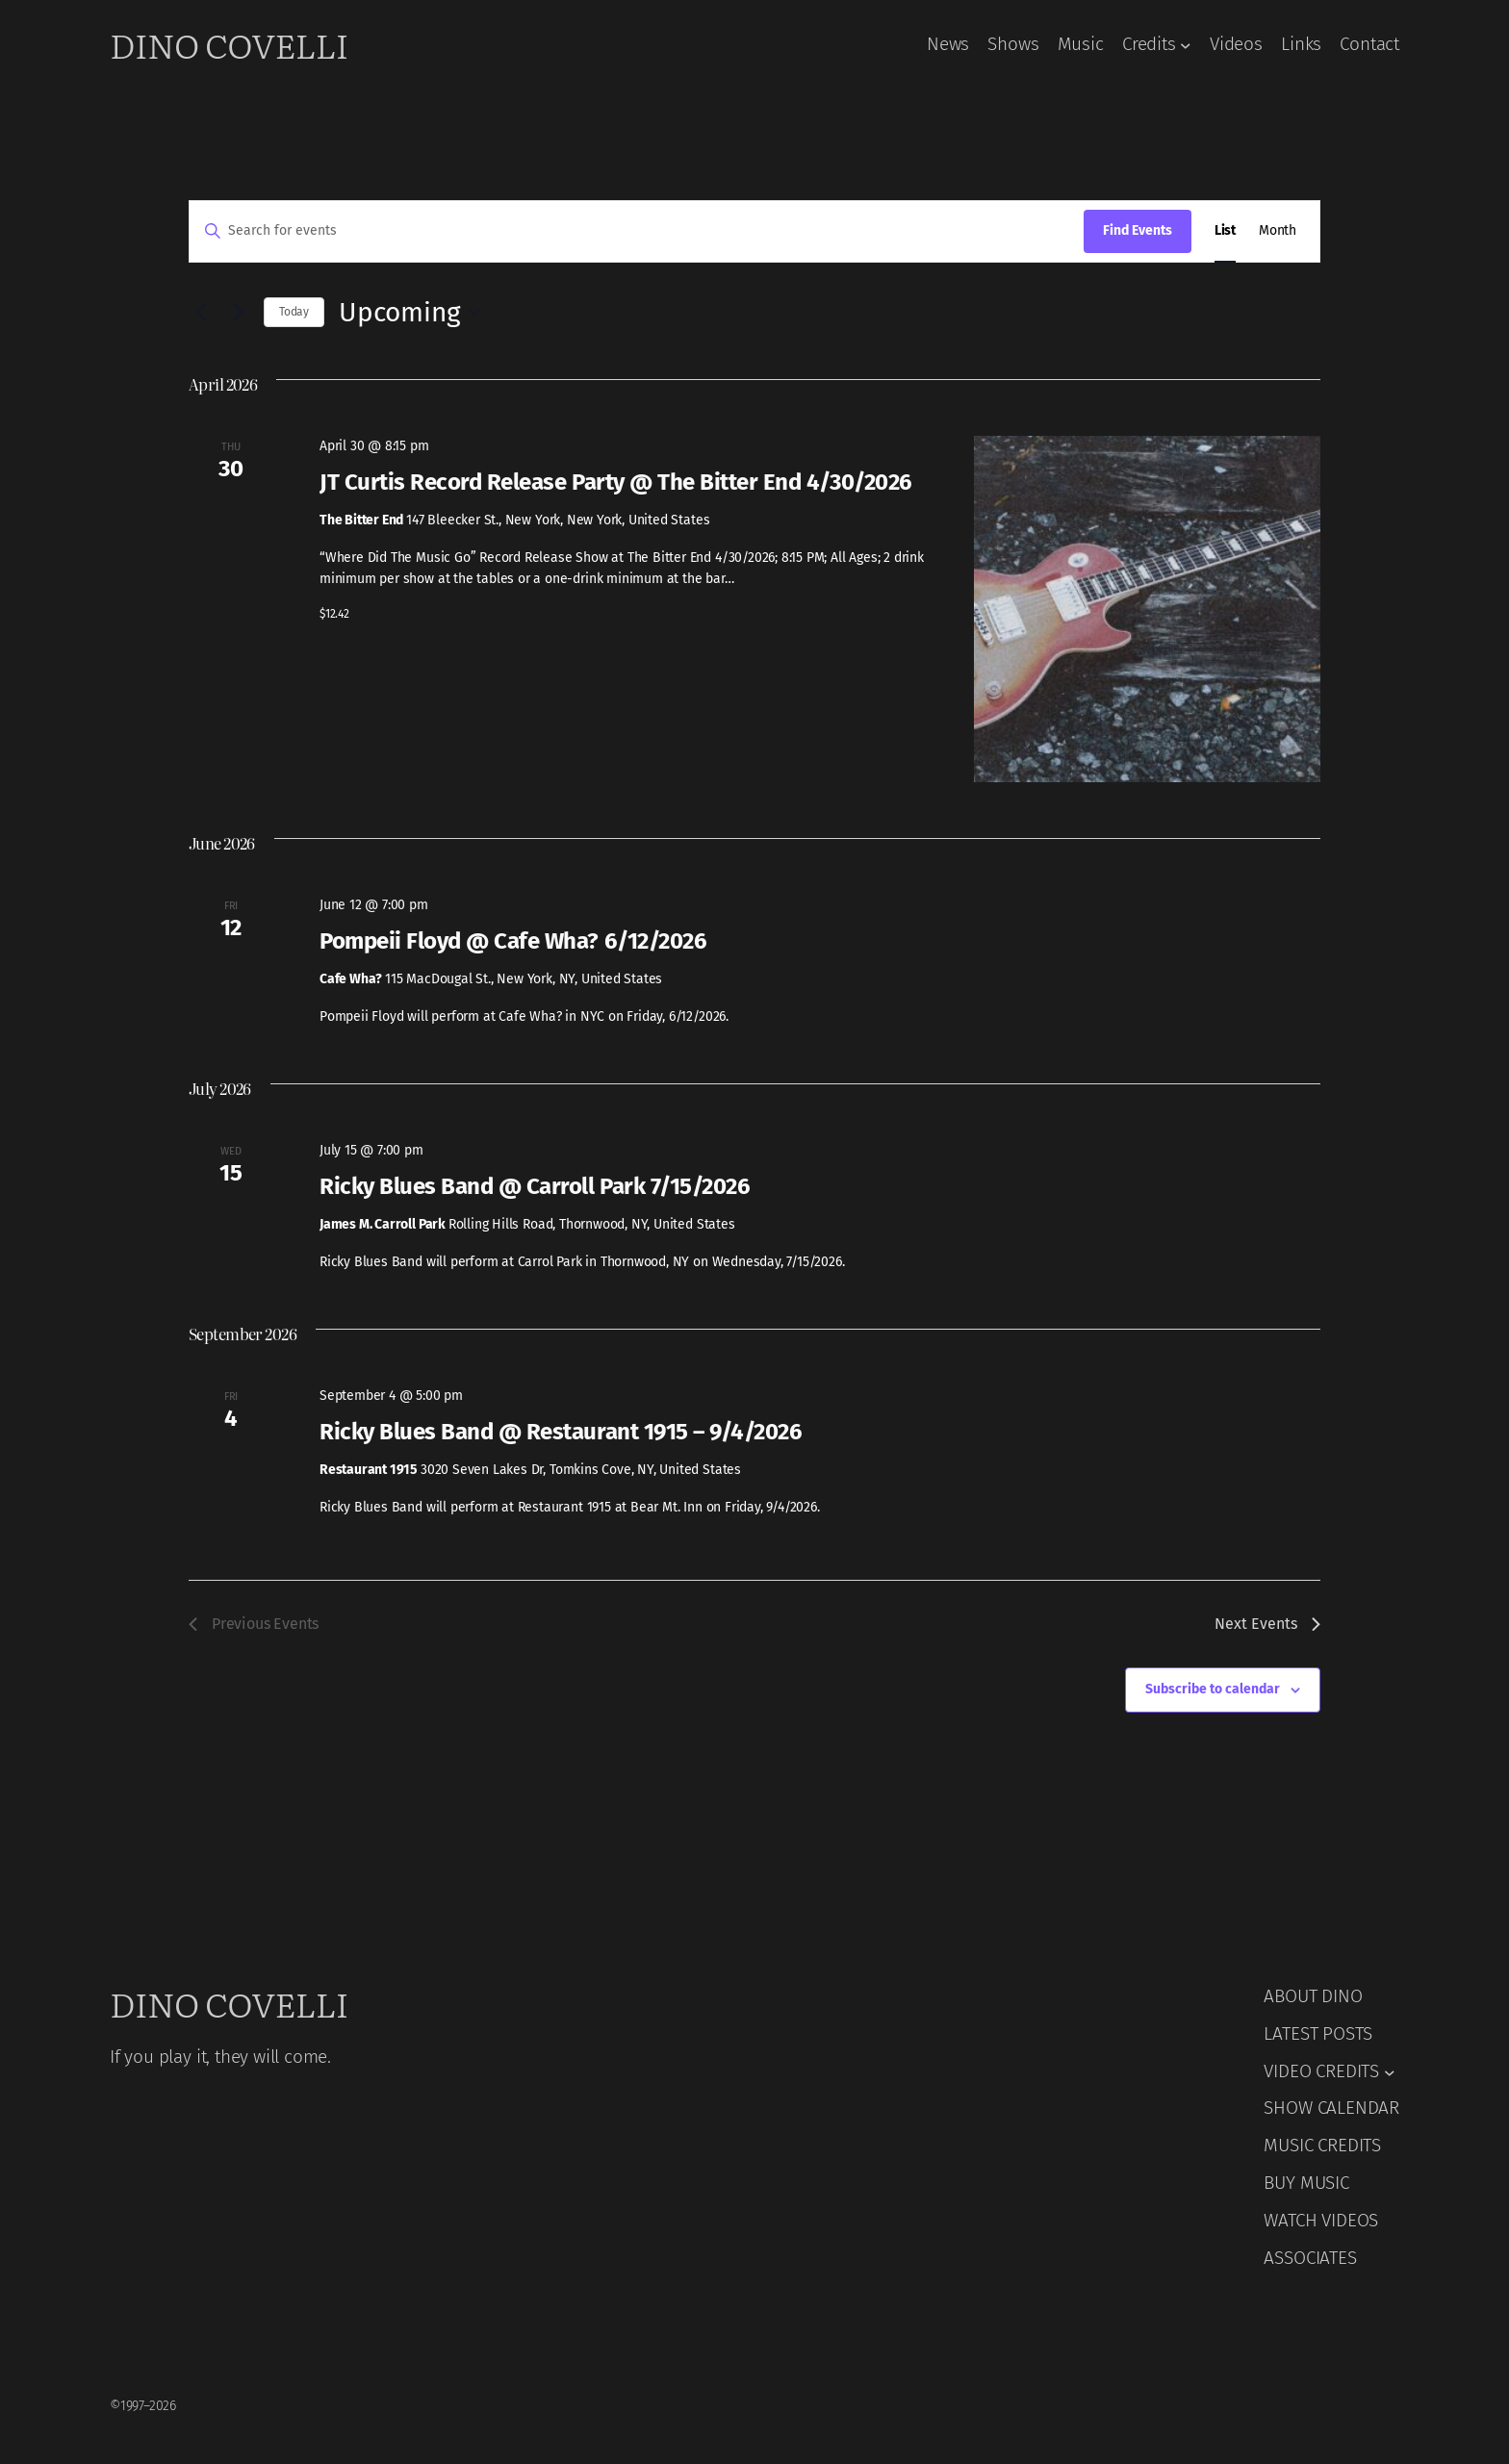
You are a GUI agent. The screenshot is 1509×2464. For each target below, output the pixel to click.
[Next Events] (237, 312)
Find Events (1137, 230)
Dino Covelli (229, 44)
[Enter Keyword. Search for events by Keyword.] (637, 231)
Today (294, 311)
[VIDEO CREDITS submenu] (1389, 2071)
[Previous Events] (200, 312)
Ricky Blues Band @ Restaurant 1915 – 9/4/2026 (561, 1431)
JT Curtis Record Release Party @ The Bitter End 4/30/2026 (616, 482)
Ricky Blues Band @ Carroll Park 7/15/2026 (535, 1186)
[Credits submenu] (1185, 45)
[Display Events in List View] (1225, 231)
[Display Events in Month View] (1277, 231)
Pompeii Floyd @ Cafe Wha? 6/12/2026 (513, 940)
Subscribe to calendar (1212, 1689)
